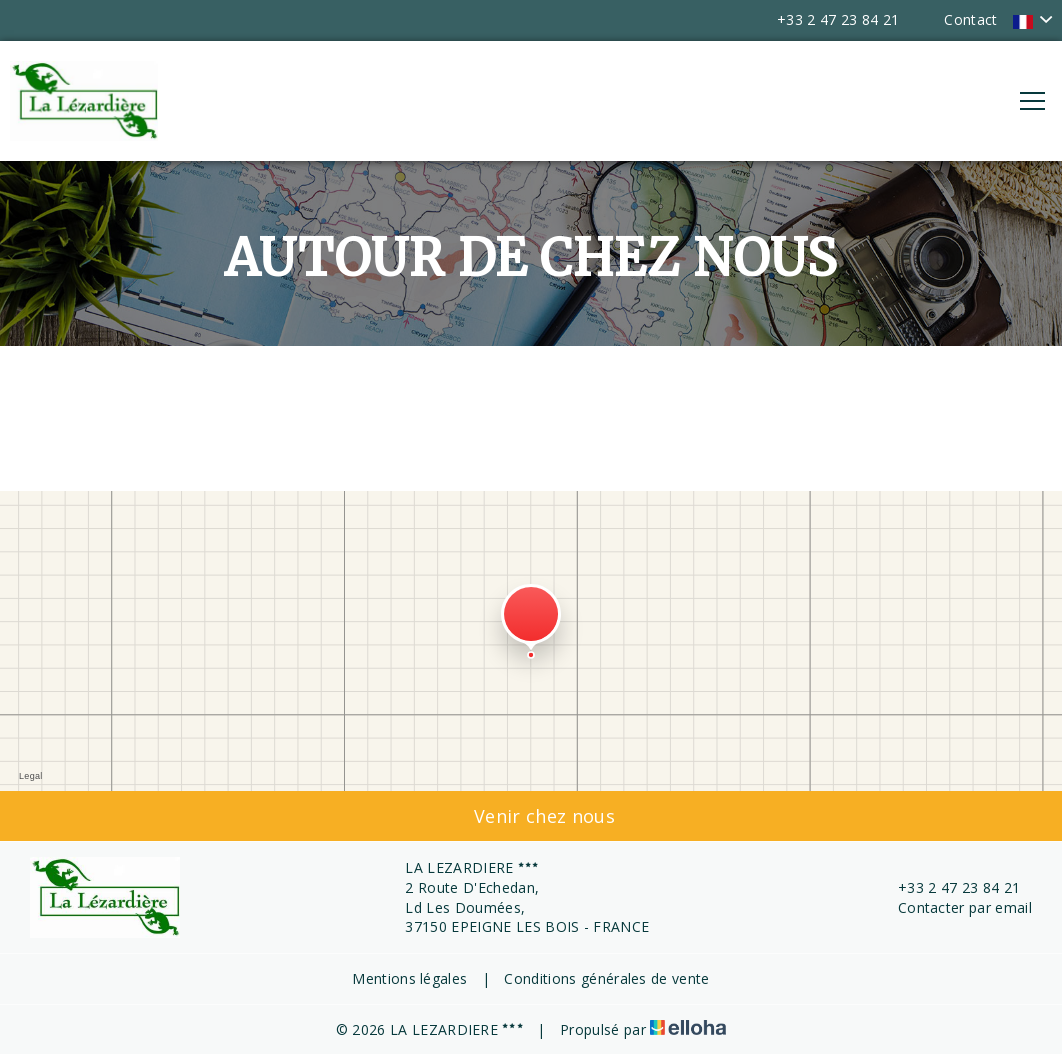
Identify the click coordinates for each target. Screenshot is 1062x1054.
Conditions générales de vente (606, 978)
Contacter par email (953, 907)
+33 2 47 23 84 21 (947, 887)
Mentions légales (409, 978)
